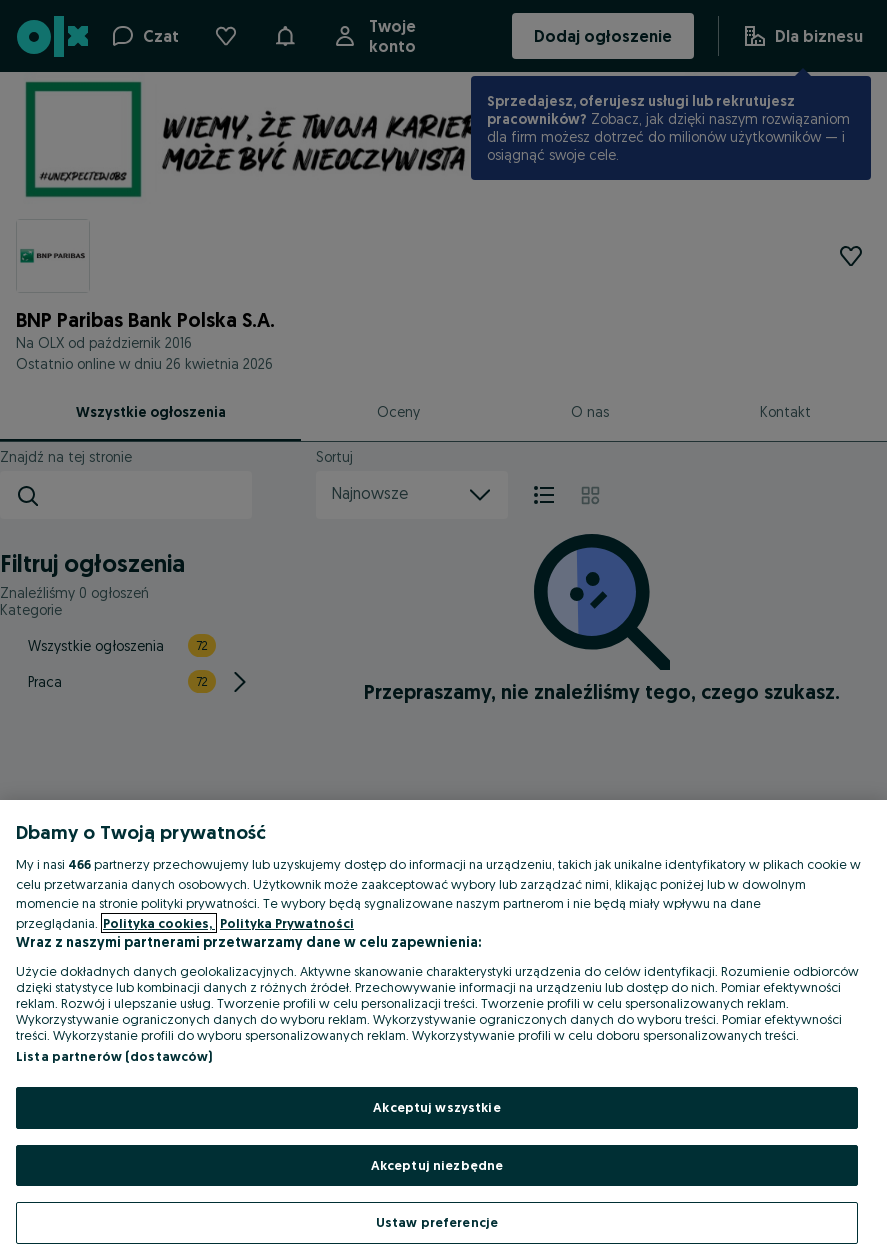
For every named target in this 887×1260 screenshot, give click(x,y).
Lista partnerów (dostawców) (114, 1056)
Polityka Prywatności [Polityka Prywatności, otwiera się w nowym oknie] (287, 923)
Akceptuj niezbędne (437, 1165)
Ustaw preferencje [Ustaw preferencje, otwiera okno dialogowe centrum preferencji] (437, 1222)
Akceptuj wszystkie (436, 1107)
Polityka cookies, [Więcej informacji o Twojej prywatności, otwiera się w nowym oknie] (159, 923)
